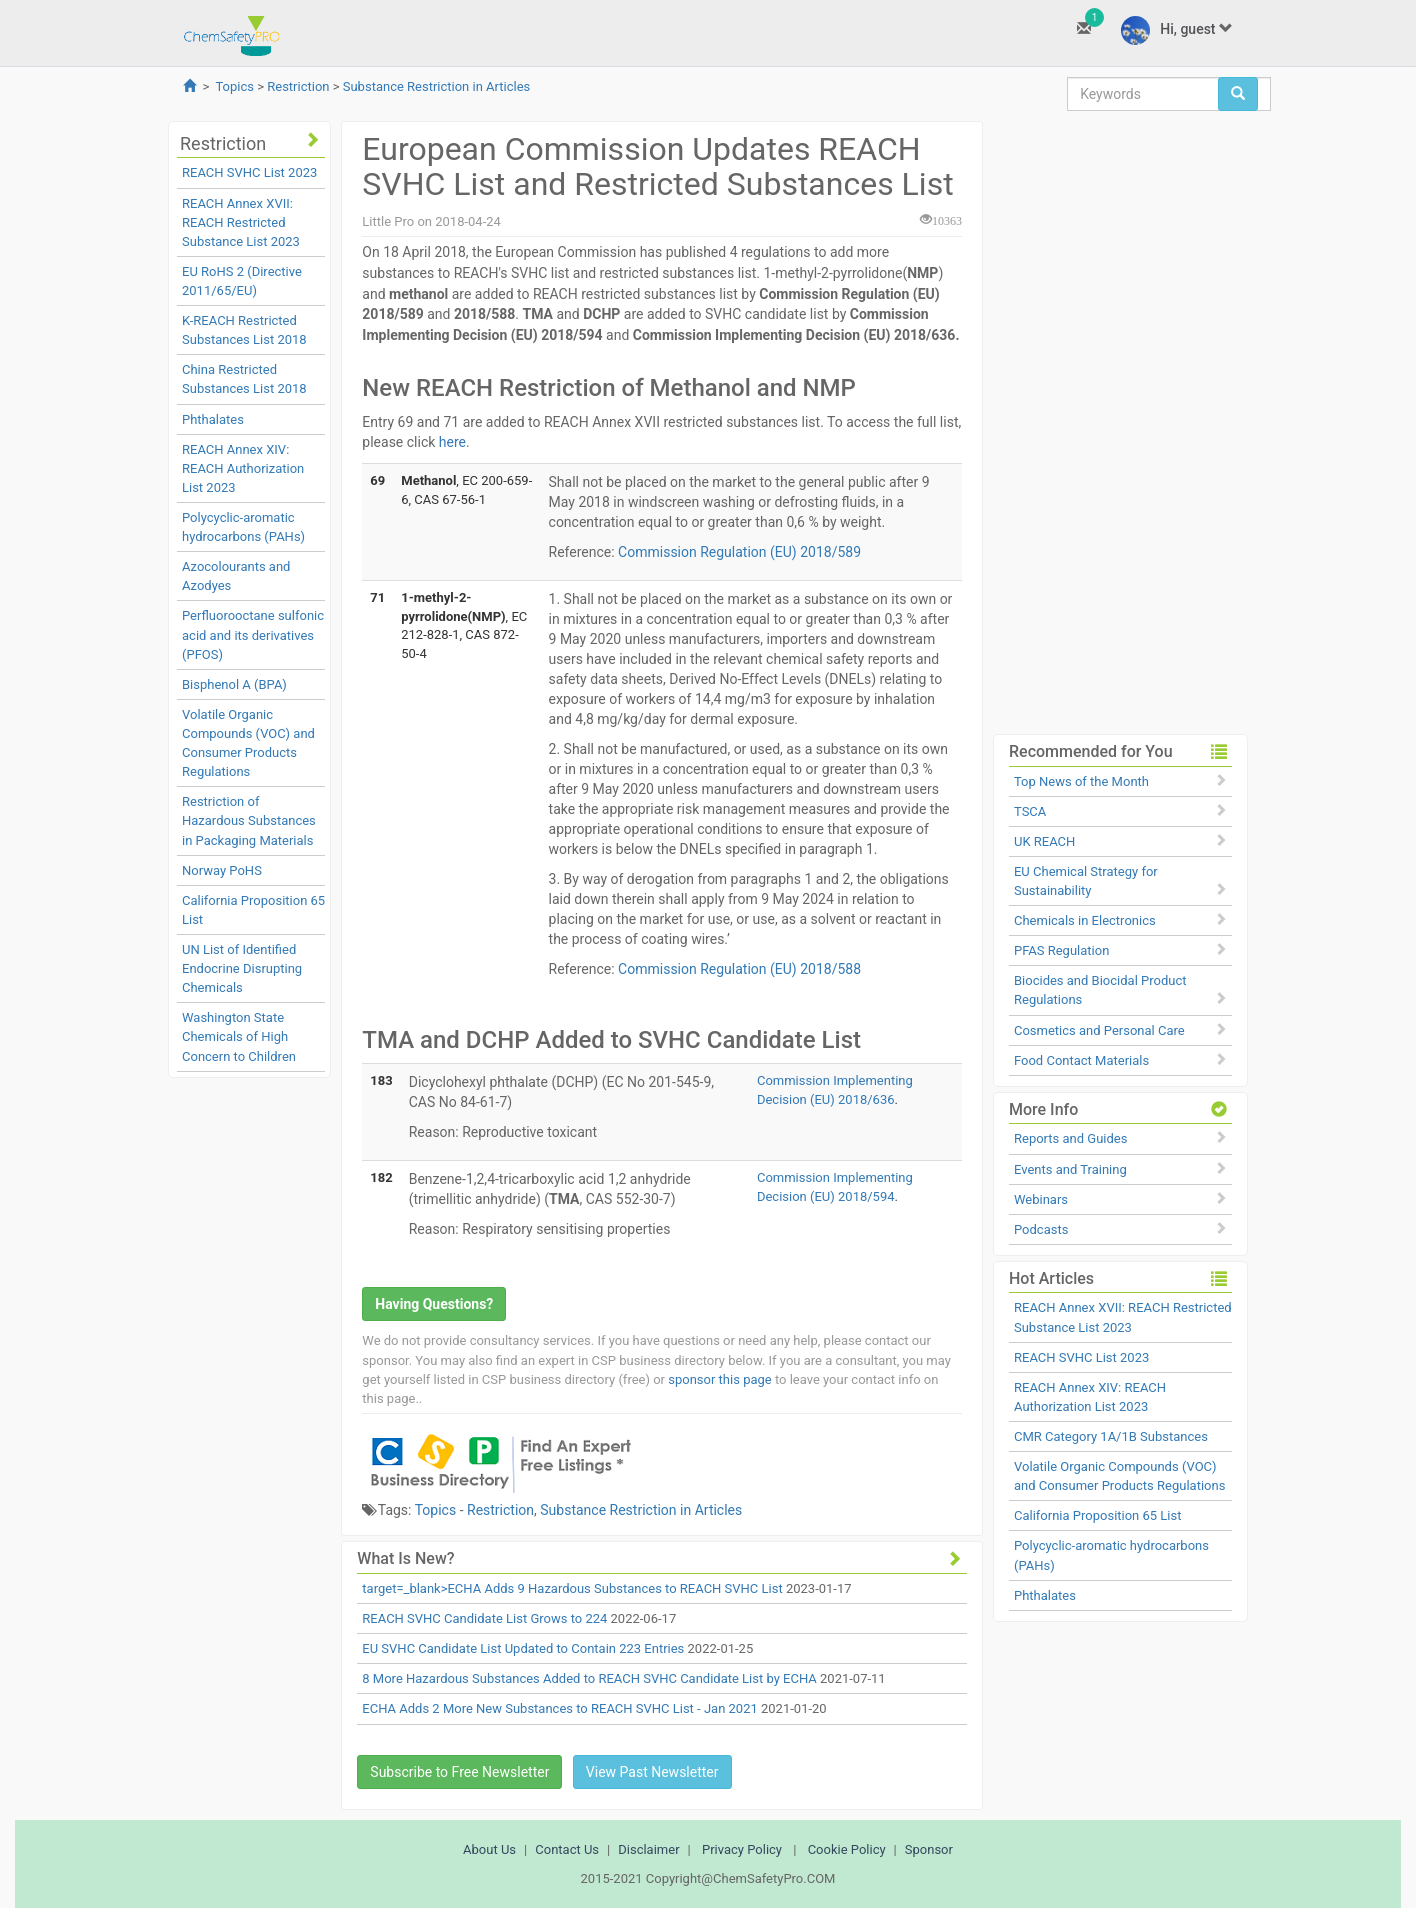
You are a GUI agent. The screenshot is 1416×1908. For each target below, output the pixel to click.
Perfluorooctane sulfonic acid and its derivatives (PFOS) (253, 634)
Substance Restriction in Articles (437, 86)
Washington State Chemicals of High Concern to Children (239, 1036)
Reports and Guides (1070, 1138)
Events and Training (1070, 1169)
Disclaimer (648, 1849)
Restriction (298, 86)
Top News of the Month (1081, 781)
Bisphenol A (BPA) (234, 684)
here (452, 442)
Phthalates (213, 419)
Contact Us (567, 1849)
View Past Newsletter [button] (652, 1772)
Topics (234, 86)
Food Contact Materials (1081, 1060)
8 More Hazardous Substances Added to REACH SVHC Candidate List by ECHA (589, 1678)
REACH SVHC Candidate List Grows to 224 (484, 1618)
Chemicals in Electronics (1085, 920)
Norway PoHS (222, 870)
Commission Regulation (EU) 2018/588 (741, 969)
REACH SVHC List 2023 (249, 172)
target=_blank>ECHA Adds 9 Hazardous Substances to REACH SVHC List (572, 1588)
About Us (489, 1849)
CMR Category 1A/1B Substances (1111, 1436)
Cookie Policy (847, 1849)
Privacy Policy (742, 1849)
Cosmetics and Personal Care (1099, 1030)
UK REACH (1044, 841)
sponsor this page (719, 1379)
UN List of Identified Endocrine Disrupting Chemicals (242, 968)
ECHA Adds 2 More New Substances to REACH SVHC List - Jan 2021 (559, 1708)
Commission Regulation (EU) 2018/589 (739, 552)
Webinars (1041, 1199)
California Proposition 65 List (1098, 1515)
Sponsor (929, 1849)
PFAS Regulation (1061, 950)
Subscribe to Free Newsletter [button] (459, 1772)
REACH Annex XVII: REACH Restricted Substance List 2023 (241, 222)
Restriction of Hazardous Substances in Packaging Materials (249, 820)
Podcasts (1041, 1229)
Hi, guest (1177, 30)
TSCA (1030, 811)
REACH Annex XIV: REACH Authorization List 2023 (243, 468)
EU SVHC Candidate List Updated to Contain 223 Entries (523, 1648)
